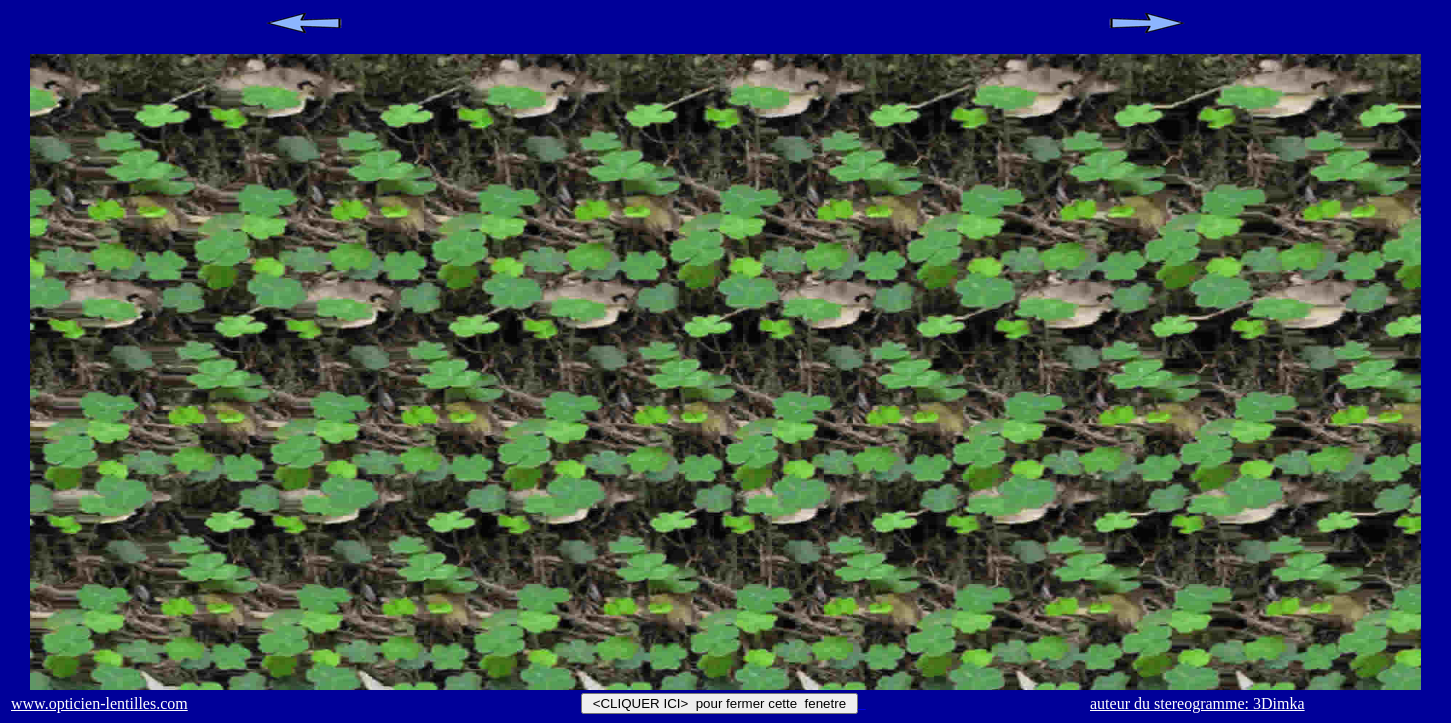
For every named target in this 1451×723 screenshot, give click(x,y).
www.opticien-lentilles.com (99, 703)
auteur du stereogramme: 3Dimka (1197, 703)
